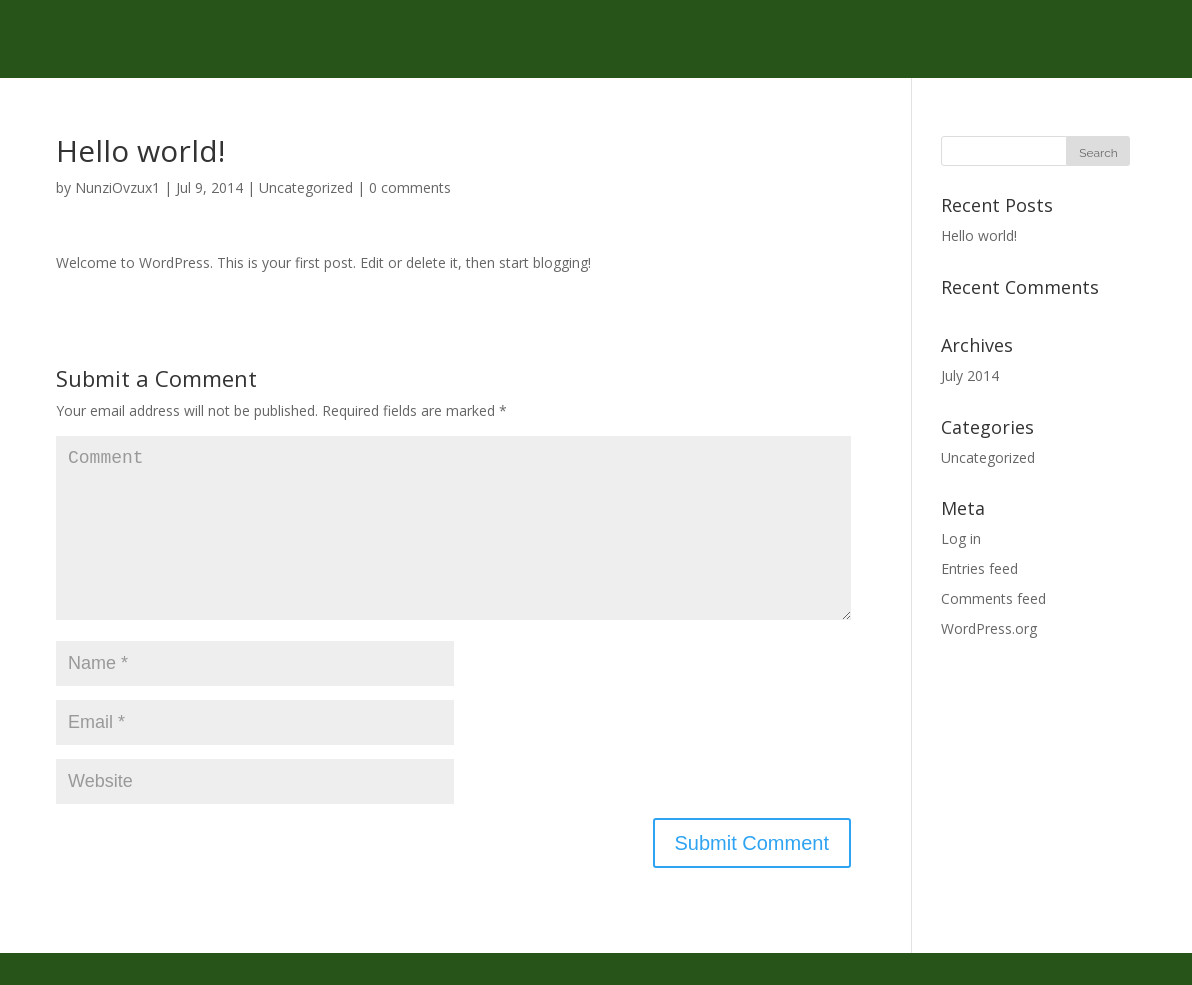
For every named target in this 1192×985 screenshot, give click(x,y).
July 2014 (970, 375)
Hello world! (979, 235)
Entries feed (979, 568)
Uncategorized (306, 187)
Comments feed (993, 598)
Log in (961, 538)
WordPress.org (989, 628)
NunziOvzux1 (117, 187)
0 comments (410, 187)
